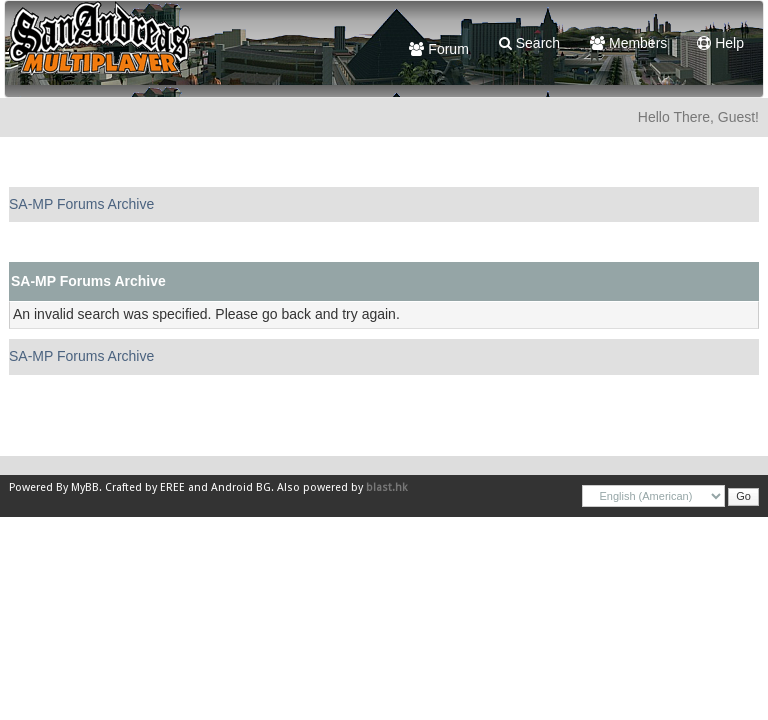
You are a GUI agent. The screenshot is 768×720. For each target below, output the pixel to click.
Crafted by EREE (145, 487)
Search (529, 43)
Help (720, 43)
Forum (438, 49)
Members (628, 43)
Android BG (241, 487)
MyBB (85, 487)
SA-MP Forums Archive (81, 204)
